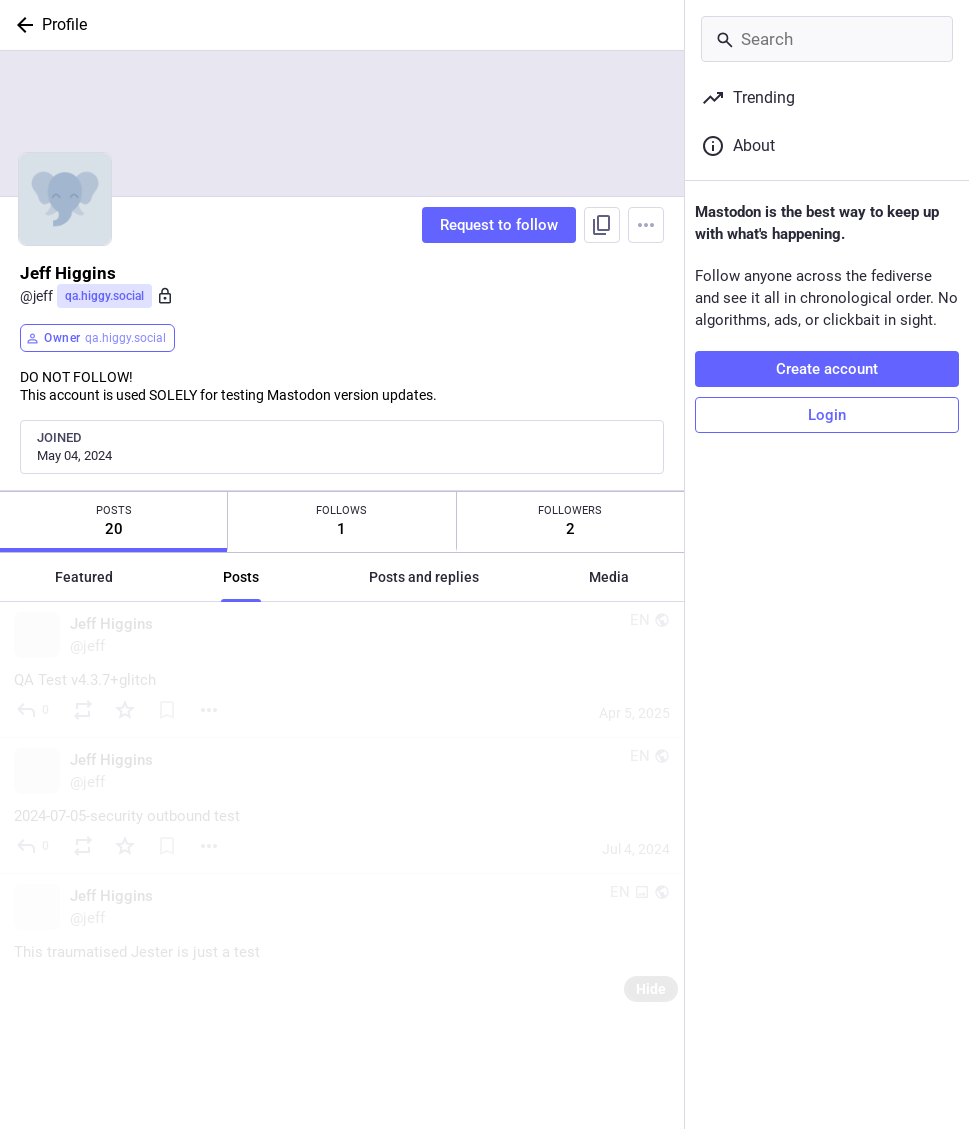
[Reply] (33, 710)
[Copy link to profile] (602, 225)
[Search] (827, 39)
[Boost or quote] (83, 710)
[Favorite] (125, 710)
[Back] (21, 25)
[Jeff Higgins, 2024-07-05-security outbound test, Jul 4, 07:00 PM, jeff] (342, 806)
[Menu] (646, 225)
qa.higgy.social (104, 296)
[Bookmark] (167, 710)
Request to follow (499, 225)
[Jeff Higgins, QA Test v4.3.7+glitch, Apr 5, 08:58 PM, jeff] (342, 670)
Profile (64, 24)
